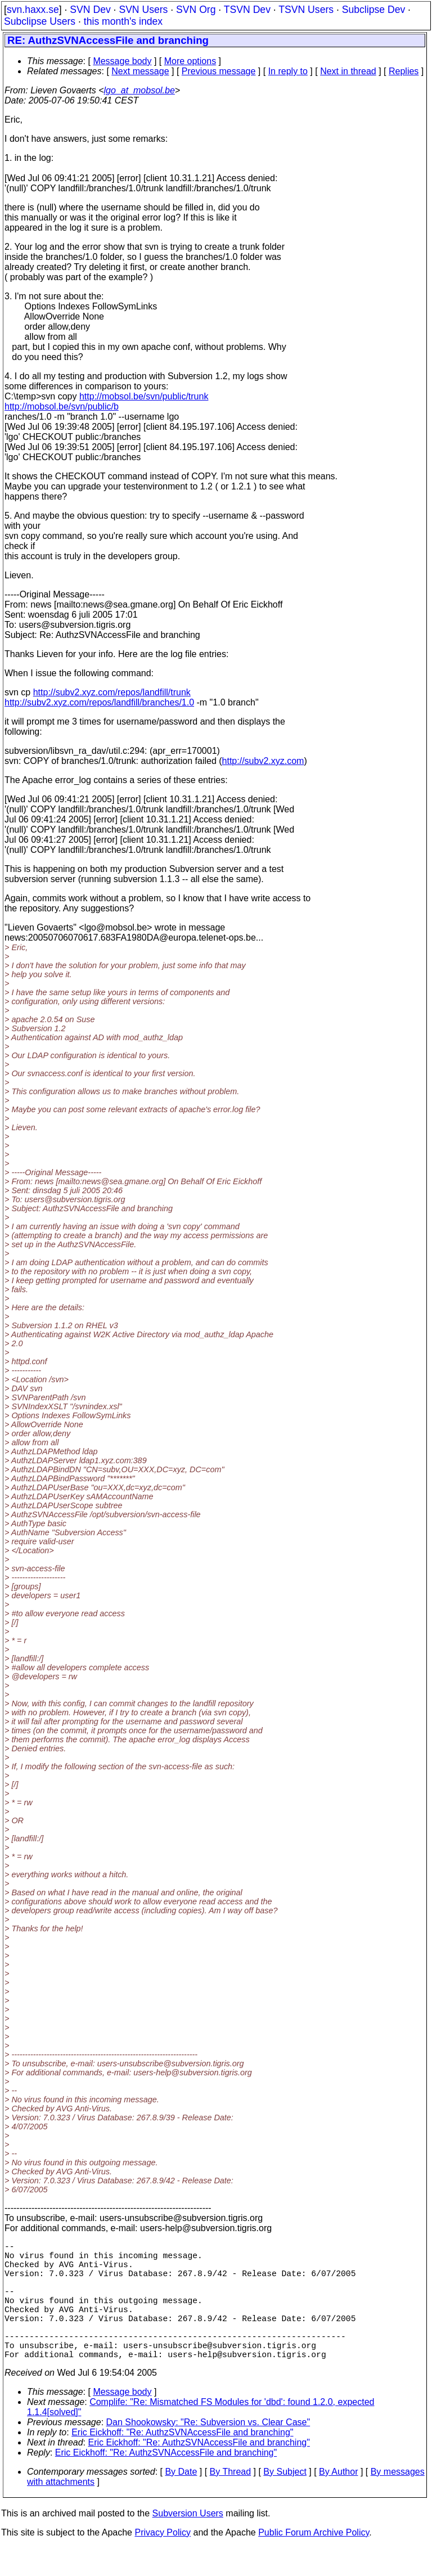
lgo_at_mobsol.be (139, 90)
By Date (181, 2501)
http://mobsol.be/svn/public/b (61, 406)
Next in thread (348, 71)
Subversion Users (187, 2542)
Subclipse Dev (373, 9)
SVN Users (143, 9)
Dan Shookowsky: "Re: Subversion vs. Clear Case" (208, 2451)
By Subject (284, 2501)
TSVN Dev (247, 9)
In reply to (288, 71)
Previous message (219, 71)
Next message (140, 71)
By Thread (230, 2501)
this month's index (123, 21)
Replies (403, 71)
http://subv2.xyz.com (263, 761)
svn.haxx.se (33, 9)
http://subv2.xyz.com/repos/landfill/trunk (112, 692)
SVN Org (195, 9)
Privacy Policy (162, 2561)
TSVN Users (306, 9)
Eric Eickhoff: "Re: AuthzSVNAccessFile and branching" (182, 2461)
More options (190, 61)
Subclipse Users (39, 21)
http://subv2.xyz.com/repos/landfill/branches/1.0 (99, 702)
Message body (122, 61)
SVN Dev (90, 9)
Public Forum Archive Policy (313, 2561)
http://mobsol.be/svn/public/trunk (143, 396)
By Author (338, 2501)
